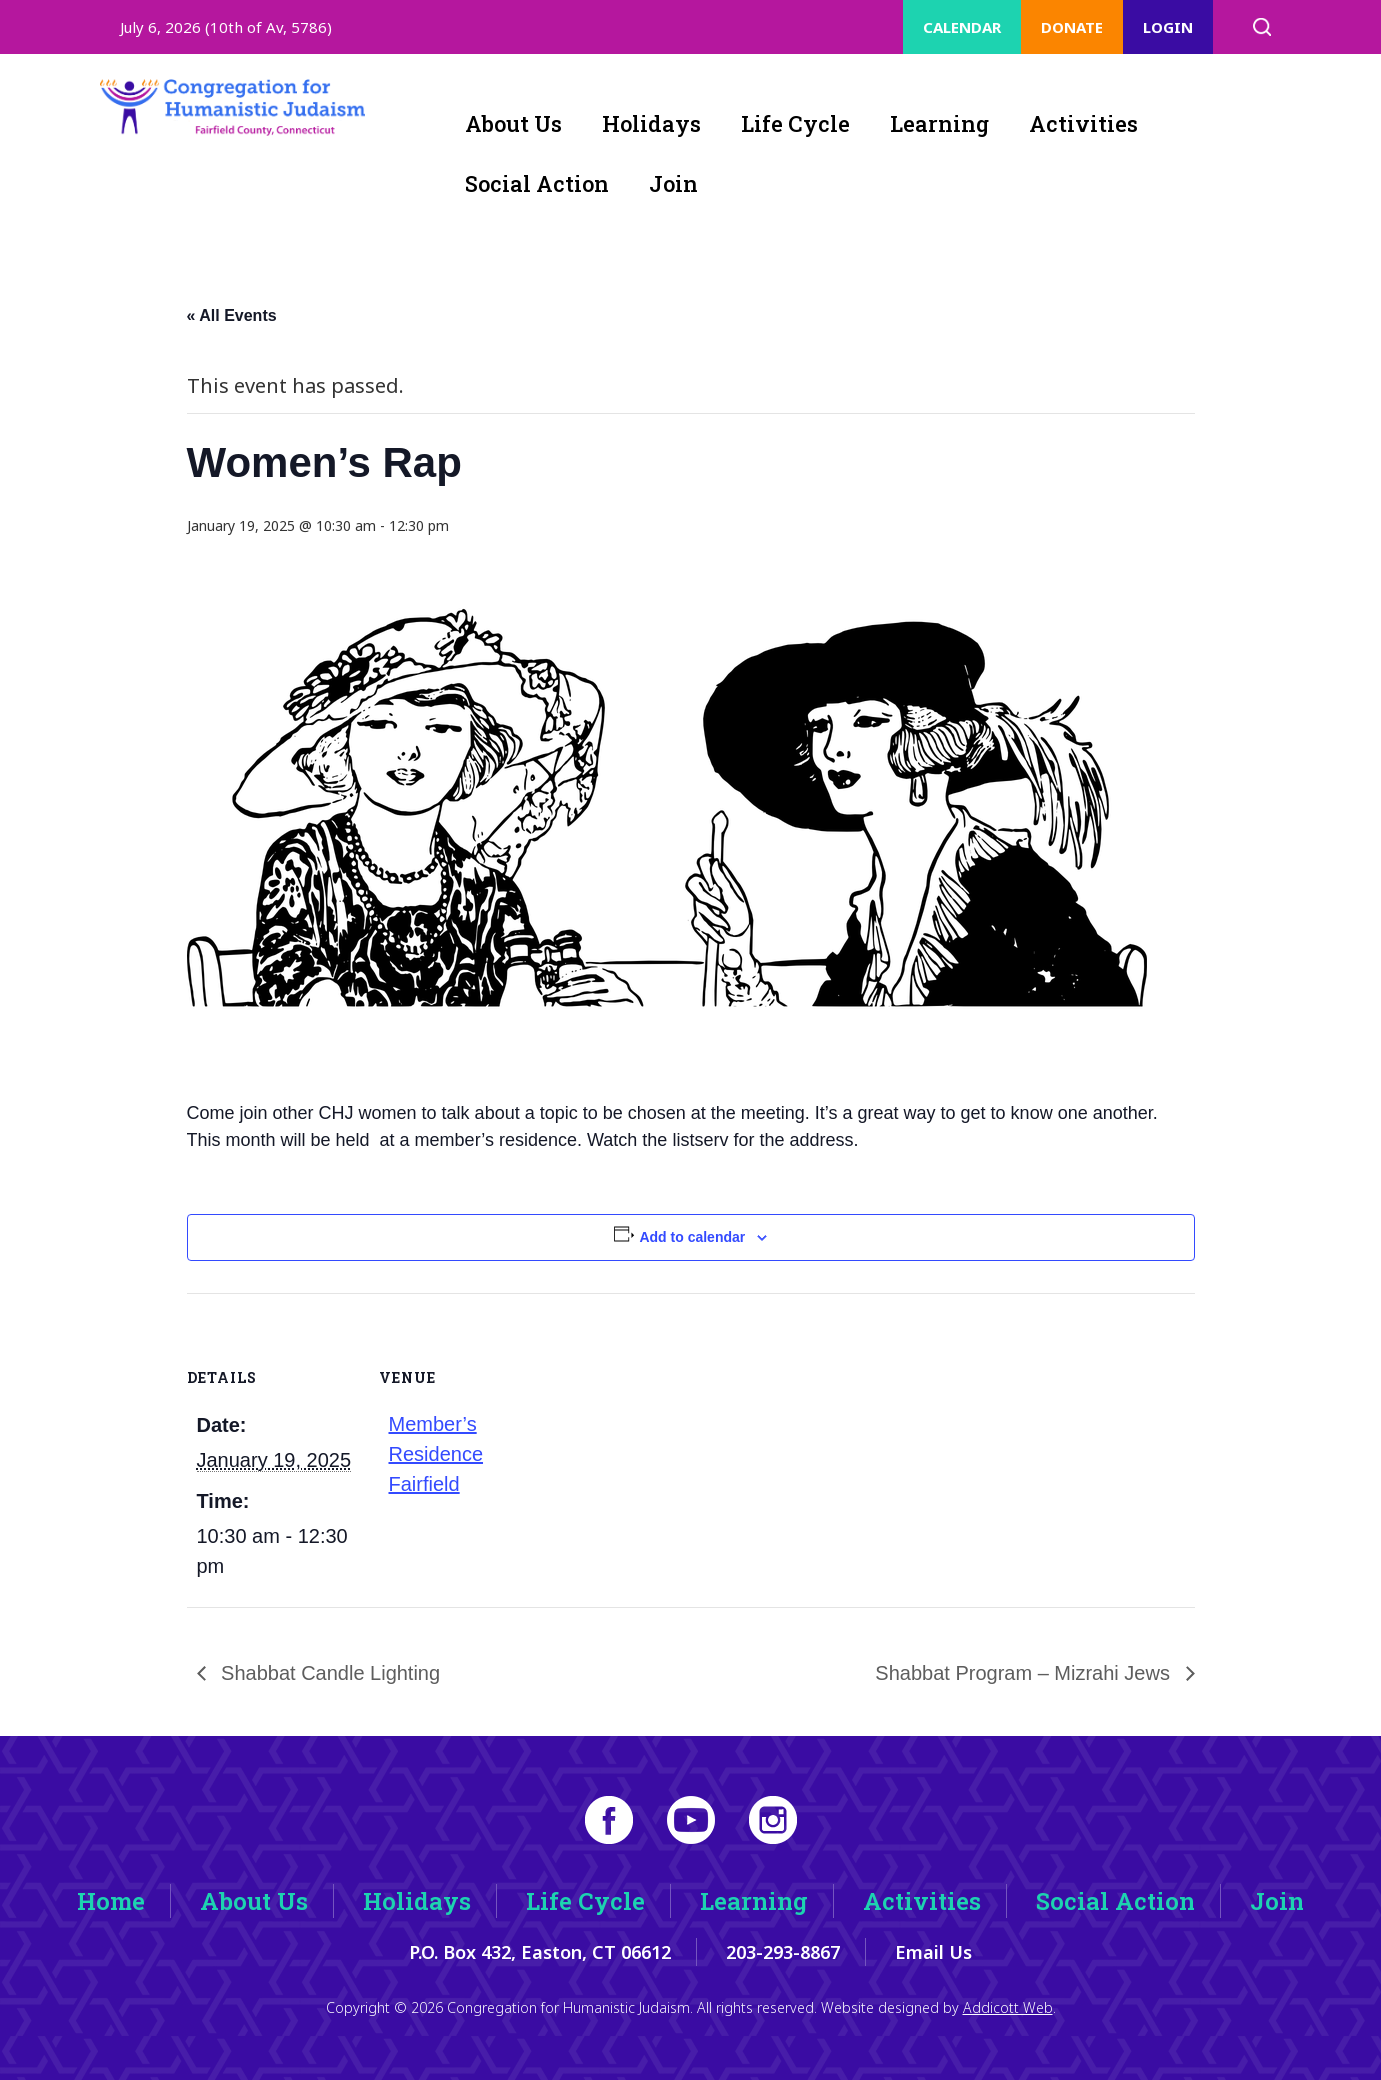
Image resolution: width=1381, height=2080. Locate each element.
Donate (1072, 27)
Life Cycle (795, 123)
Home (111, 1901)
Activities (1083, 123)
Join (673, 183)
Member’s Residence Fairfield (436, 1454)
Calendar (962, 27)
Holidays (651, 123)
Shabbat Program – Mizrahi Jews (1025, 1673)
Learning (939, 123)
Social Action (537, 183)
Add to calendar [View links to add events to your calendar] (692, 1237)
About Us (513, 123)
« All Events (232, 315)
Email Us (933, 1952)
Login (1168, 27)
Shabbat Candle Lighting (328, 1673)
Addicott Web (1008, 2007)
